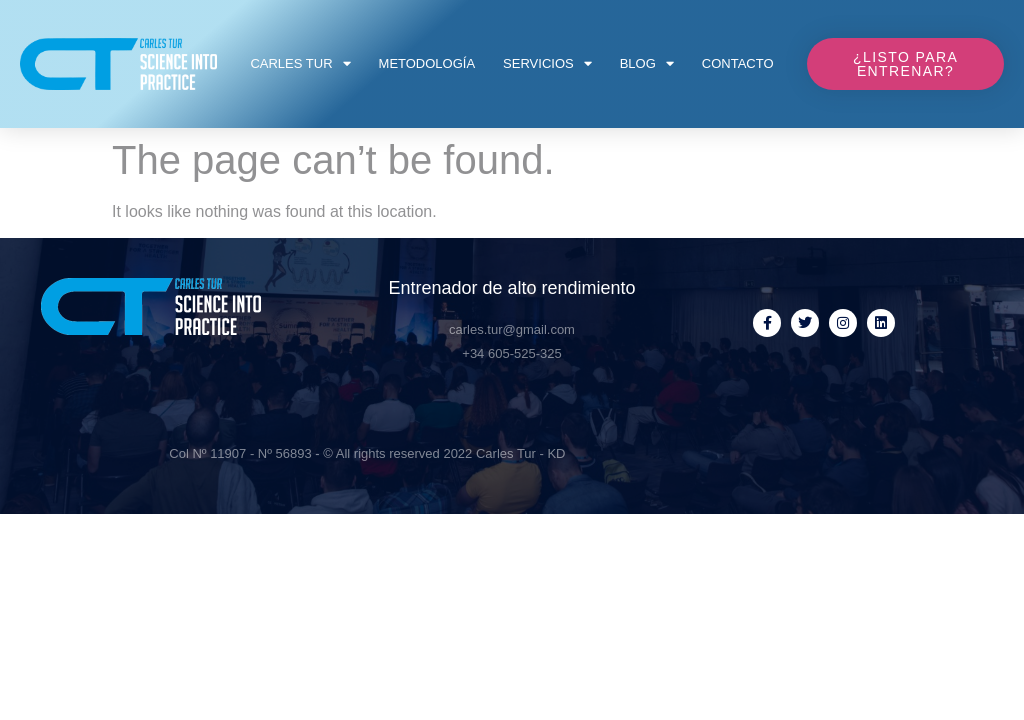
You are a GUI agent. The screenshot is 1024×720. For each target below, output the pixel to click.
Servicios (547, 63)
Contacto (738, 63)
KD (556, 453)
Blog (647, 63)
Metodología (427, 63)
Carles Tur (300, 63)
